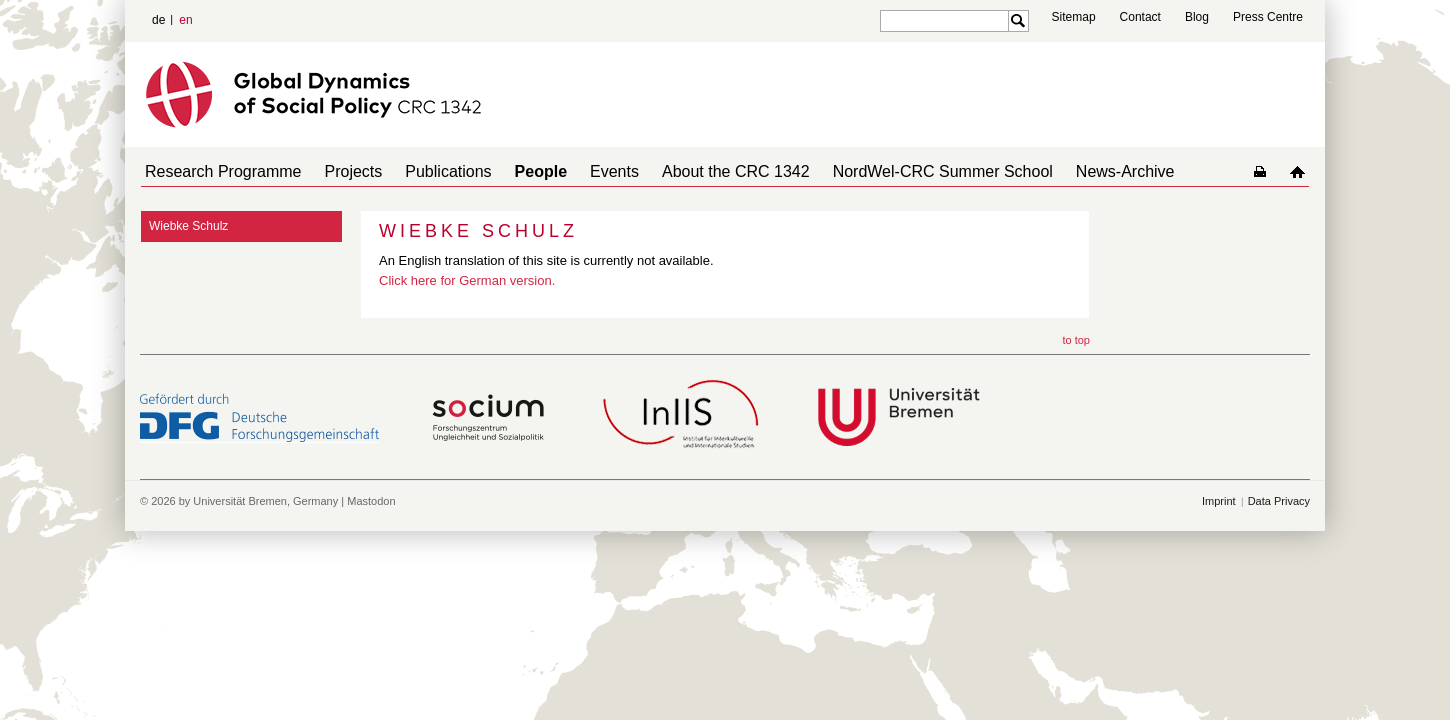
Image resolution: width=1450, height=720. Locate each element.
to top (1076, 340)
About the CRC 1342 (692, 171)
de (158, 20)
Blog (1197, 17)
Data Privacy (1279, 501)
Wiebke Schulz (188, 226)
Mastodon (371, 501)
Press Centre (1268, 17)
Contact (1140, 17)
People (513, 171)
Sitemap (1074, 17)
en (185, 20)
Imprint (1219, 501)
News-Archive (1065, 171)
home (1301, 171)
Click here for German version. (467, 280)
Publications (428, 171)
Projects (342, 171)
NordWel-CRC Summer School (891, 171)
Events (578, 171)
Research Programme (219, 171)
